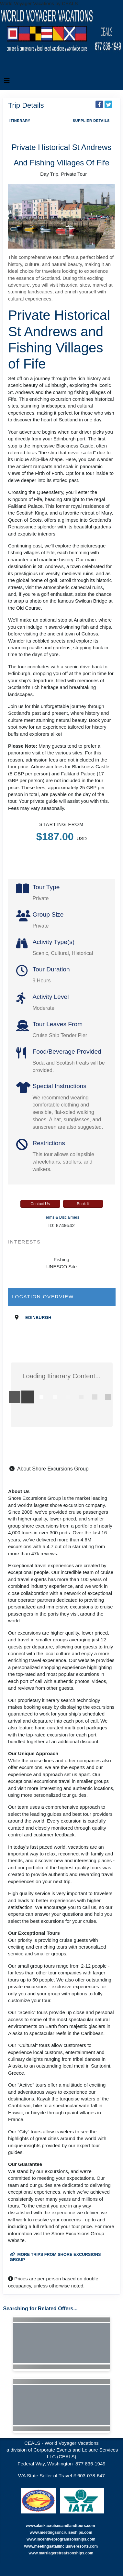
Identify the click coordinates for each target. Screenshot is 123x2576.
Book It (83, 1204)
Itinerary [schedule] (19, 121)
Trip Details (26, 105)
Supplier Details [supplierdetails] (91, 121)
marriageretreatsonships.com (66, 2553)
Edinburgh (38, 1317)
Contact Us (40, 1204)
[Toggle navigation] (7, 82)
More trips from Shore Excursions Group (55, 2257)
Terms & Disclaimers (61, 1217)
